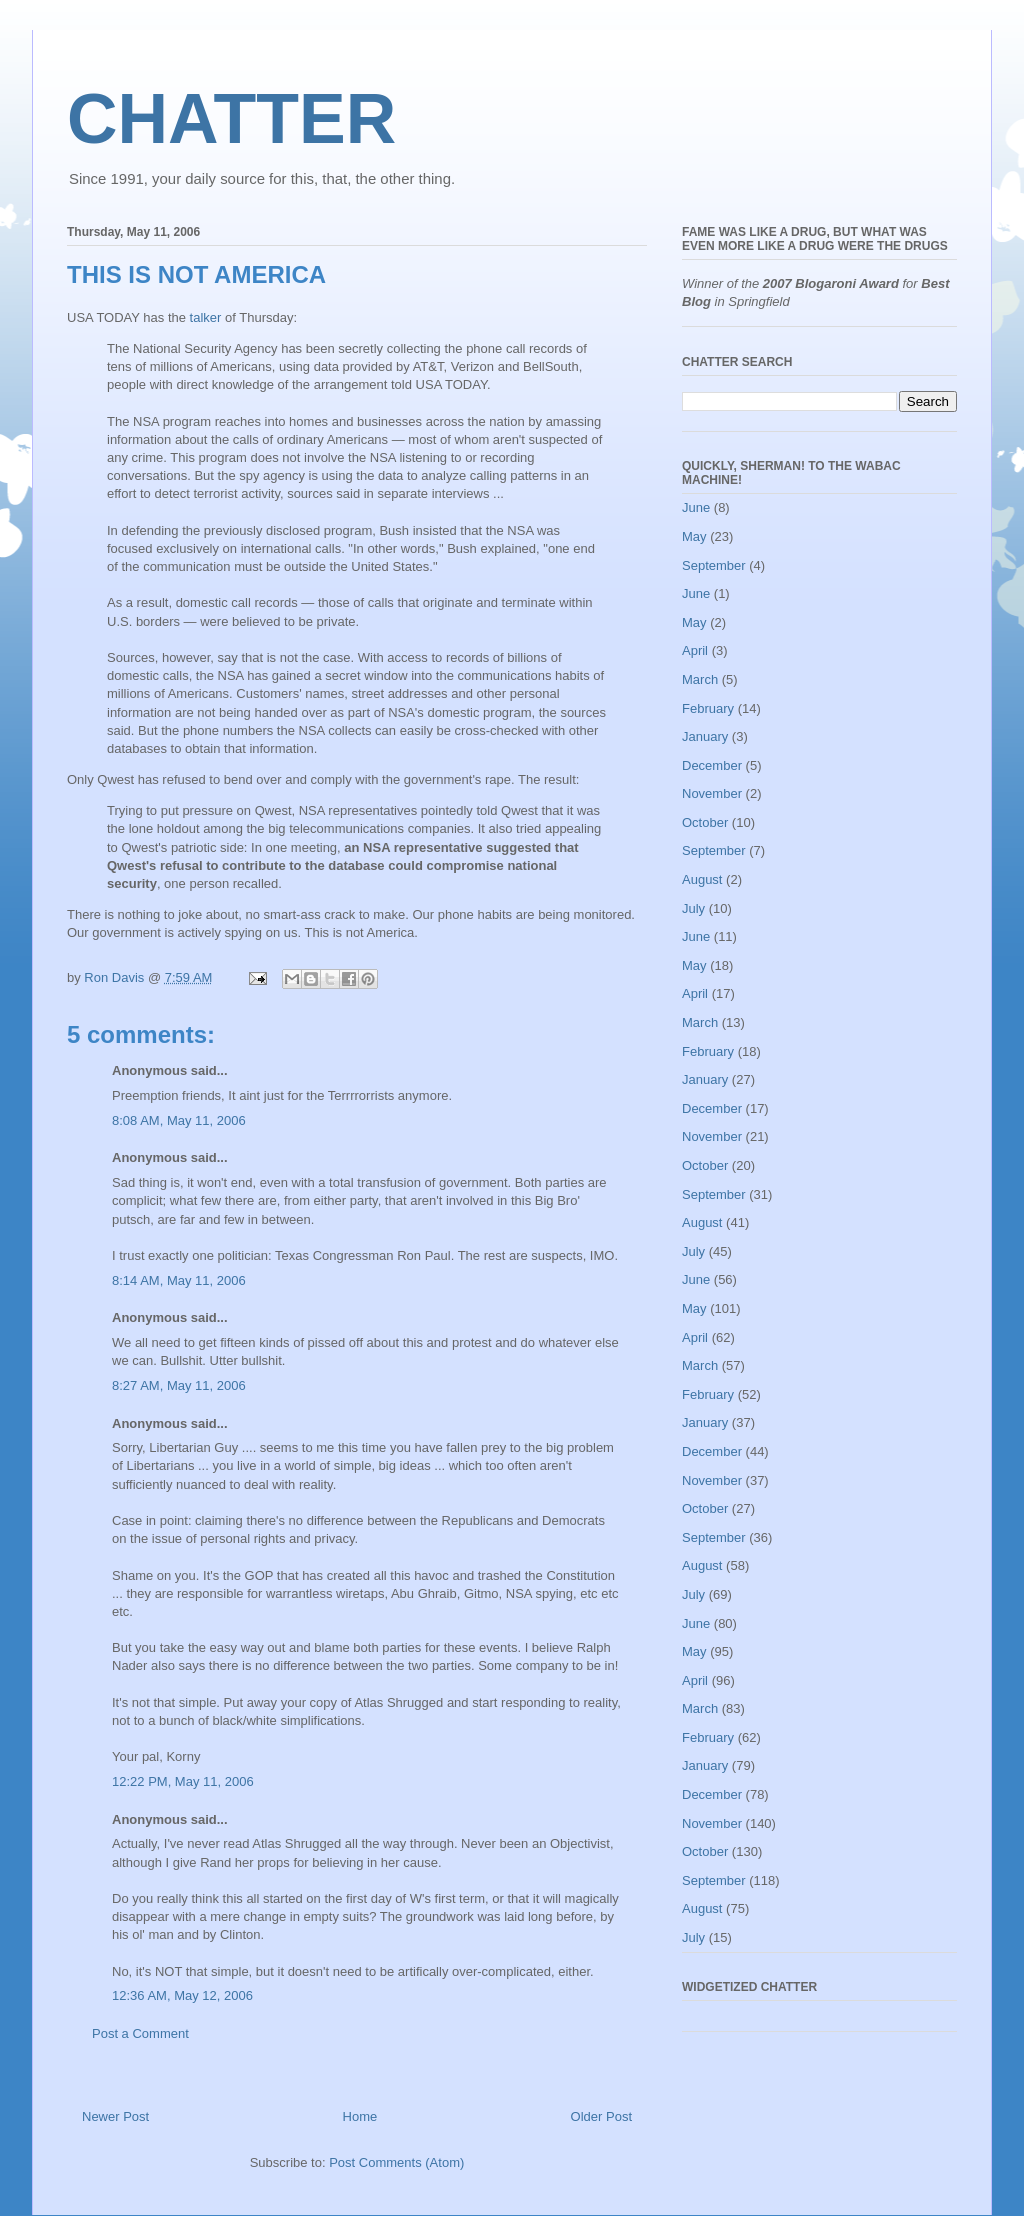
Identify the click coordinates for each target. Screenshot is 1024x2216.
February (708, 708)
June (696, 507)
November (712, 793)
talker (206, 317)
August (702, 879)
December (712, 765)
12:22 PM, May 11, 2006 (183, 1781)
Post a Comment (140, 2033)
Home (360, 2116)
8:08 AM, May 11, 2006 (179, 1120)
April (695, 650)
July (693, 908)
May (694, 536)
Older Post (601, 2116)
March (700, 679)
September (714, 565)
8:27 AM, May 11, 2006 (179, 1385)
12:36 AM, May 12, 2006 (182, 1995)
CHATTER (231, 119)
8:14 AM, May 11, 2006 (179, 1280)
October (705, 822)
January (705, 736)
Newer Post (115, 2116)
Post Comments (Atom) (396, 2162)
